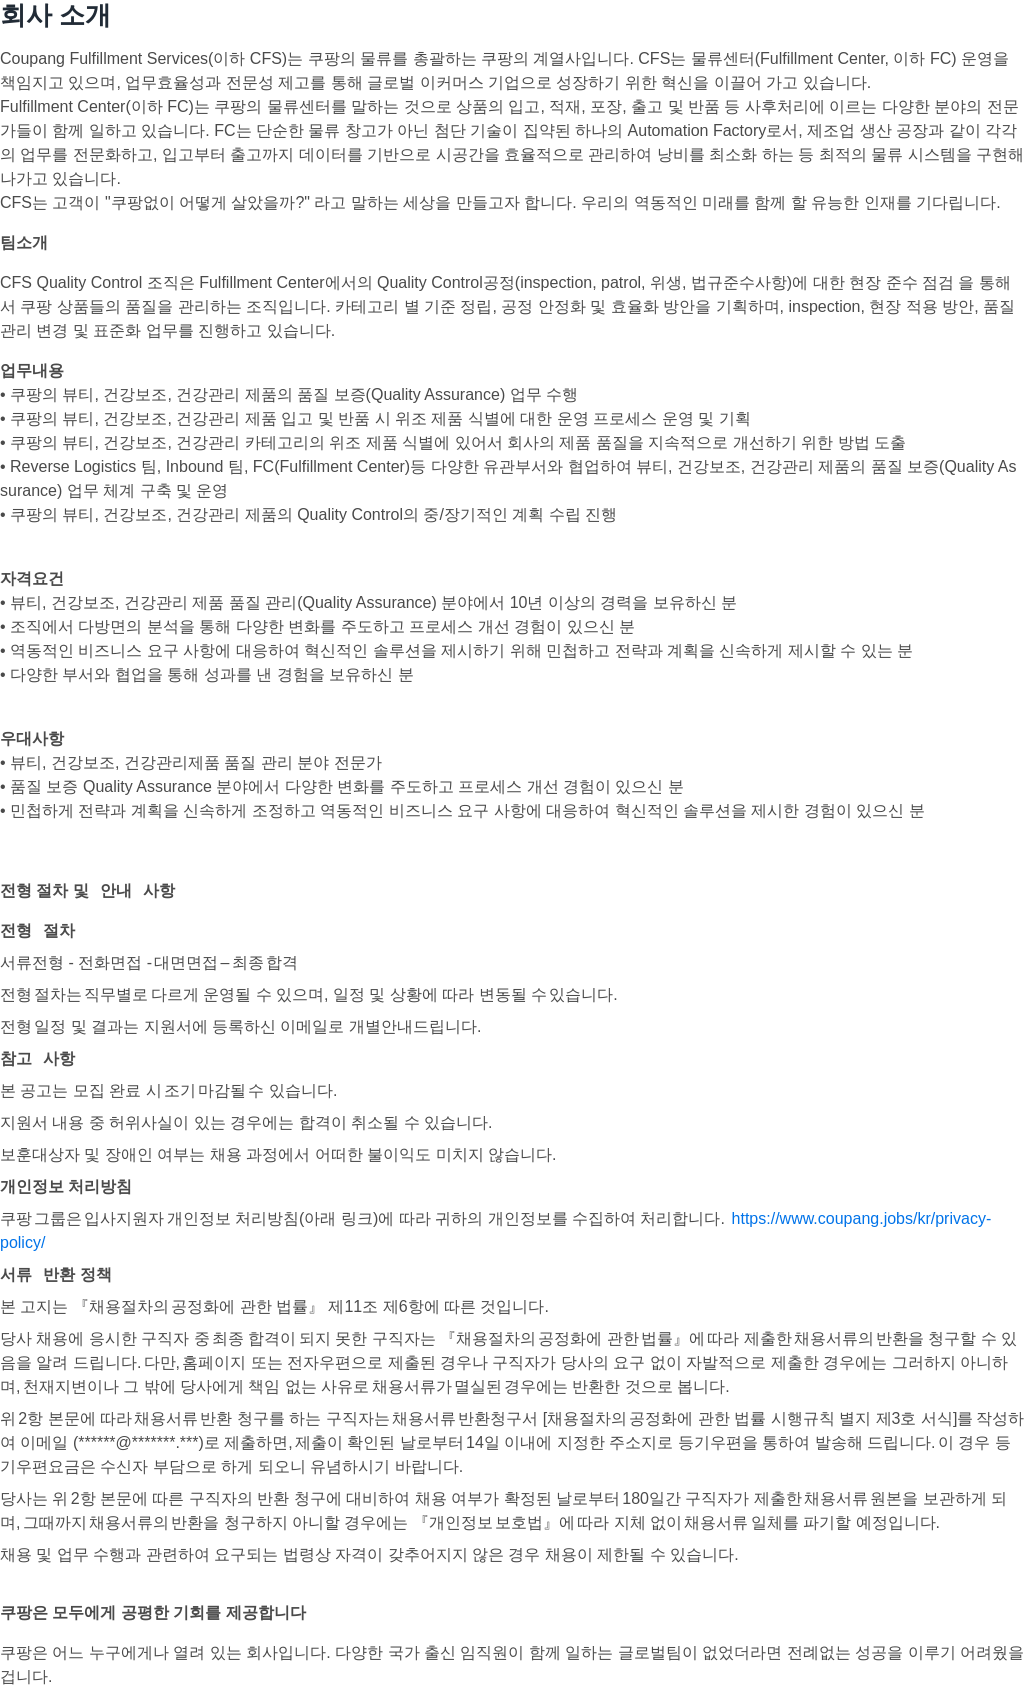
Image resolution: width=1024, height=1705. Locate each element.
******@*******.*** (138, 1442)
